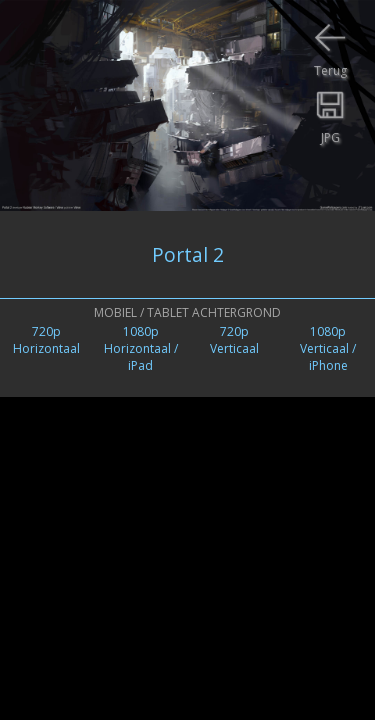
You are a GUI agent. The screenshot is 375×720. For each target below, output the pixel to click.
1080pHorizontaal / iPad (141, 348)
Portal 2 (188, 254)
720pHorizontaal (46, 340)
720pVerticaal (234, 340)
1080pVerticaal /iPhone (328, 348)
